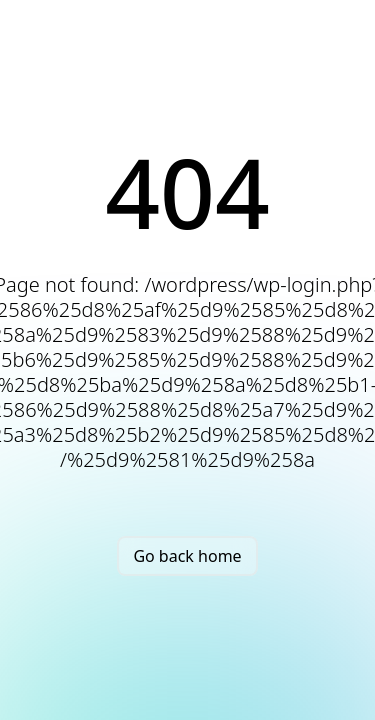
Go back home (187, 556)
